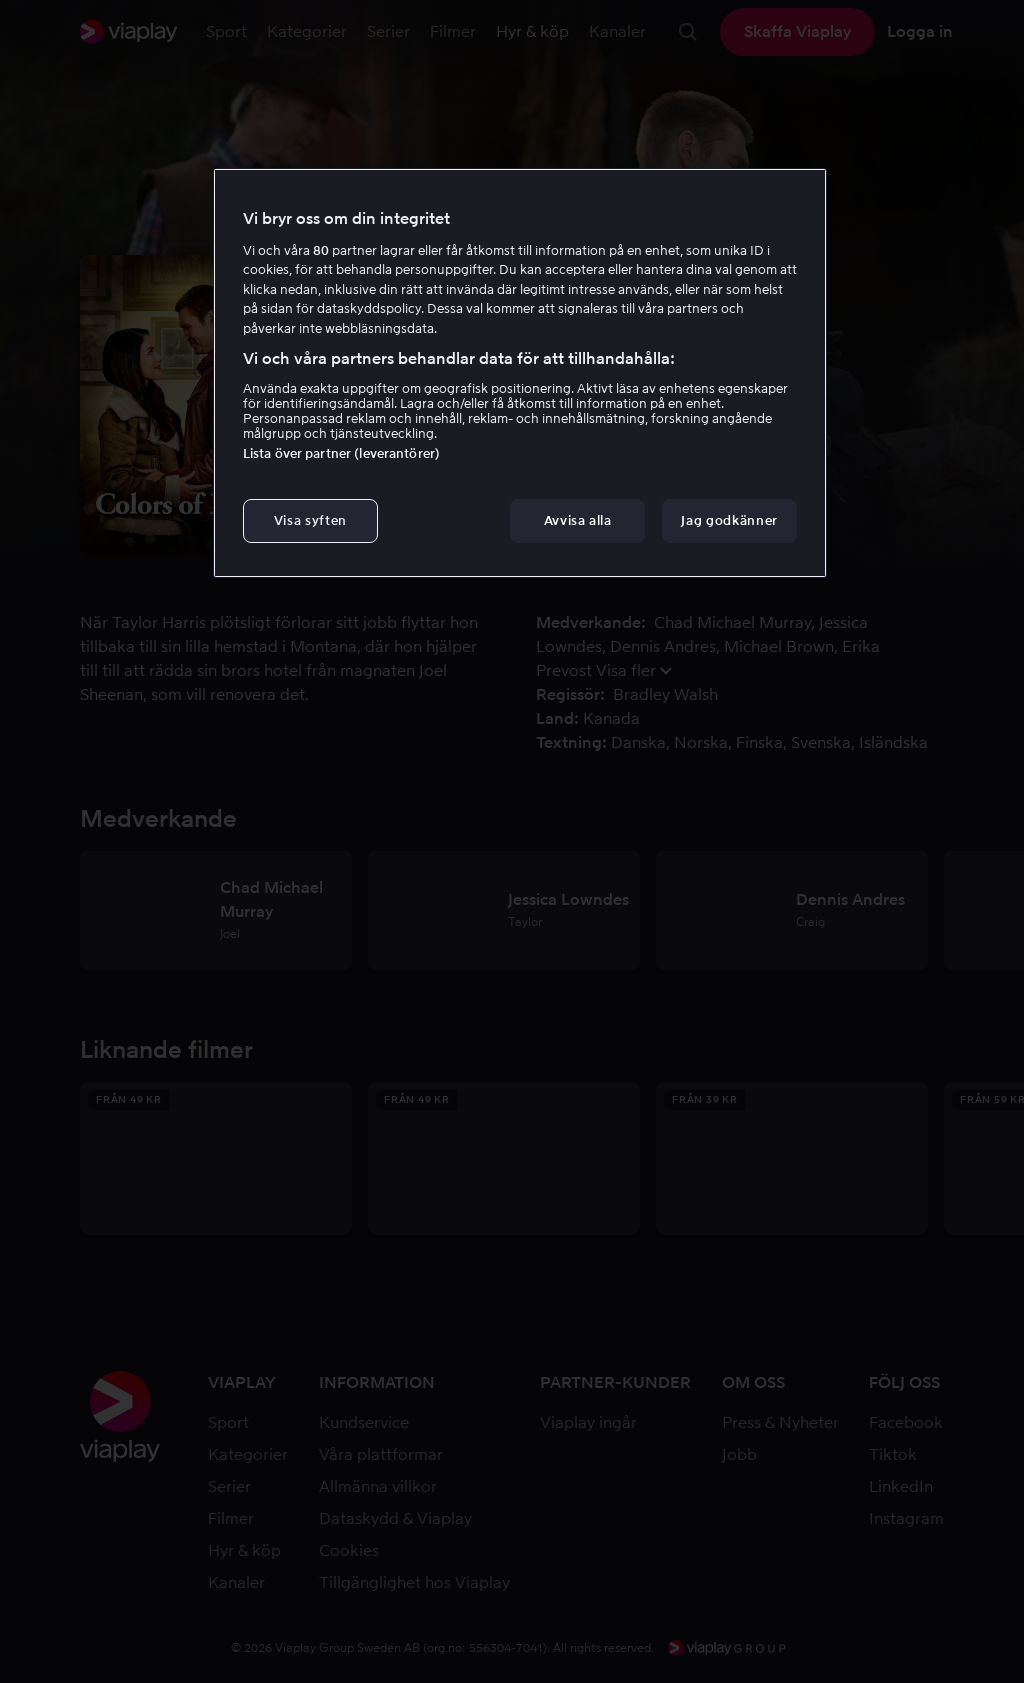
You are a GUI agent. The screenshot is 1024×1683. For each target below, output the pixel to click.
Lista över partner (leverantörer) (341, 453)
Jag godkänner (729, 520)
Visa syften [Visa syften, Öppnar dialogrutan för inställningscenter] (310, 520)
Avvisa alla (578, 520)
